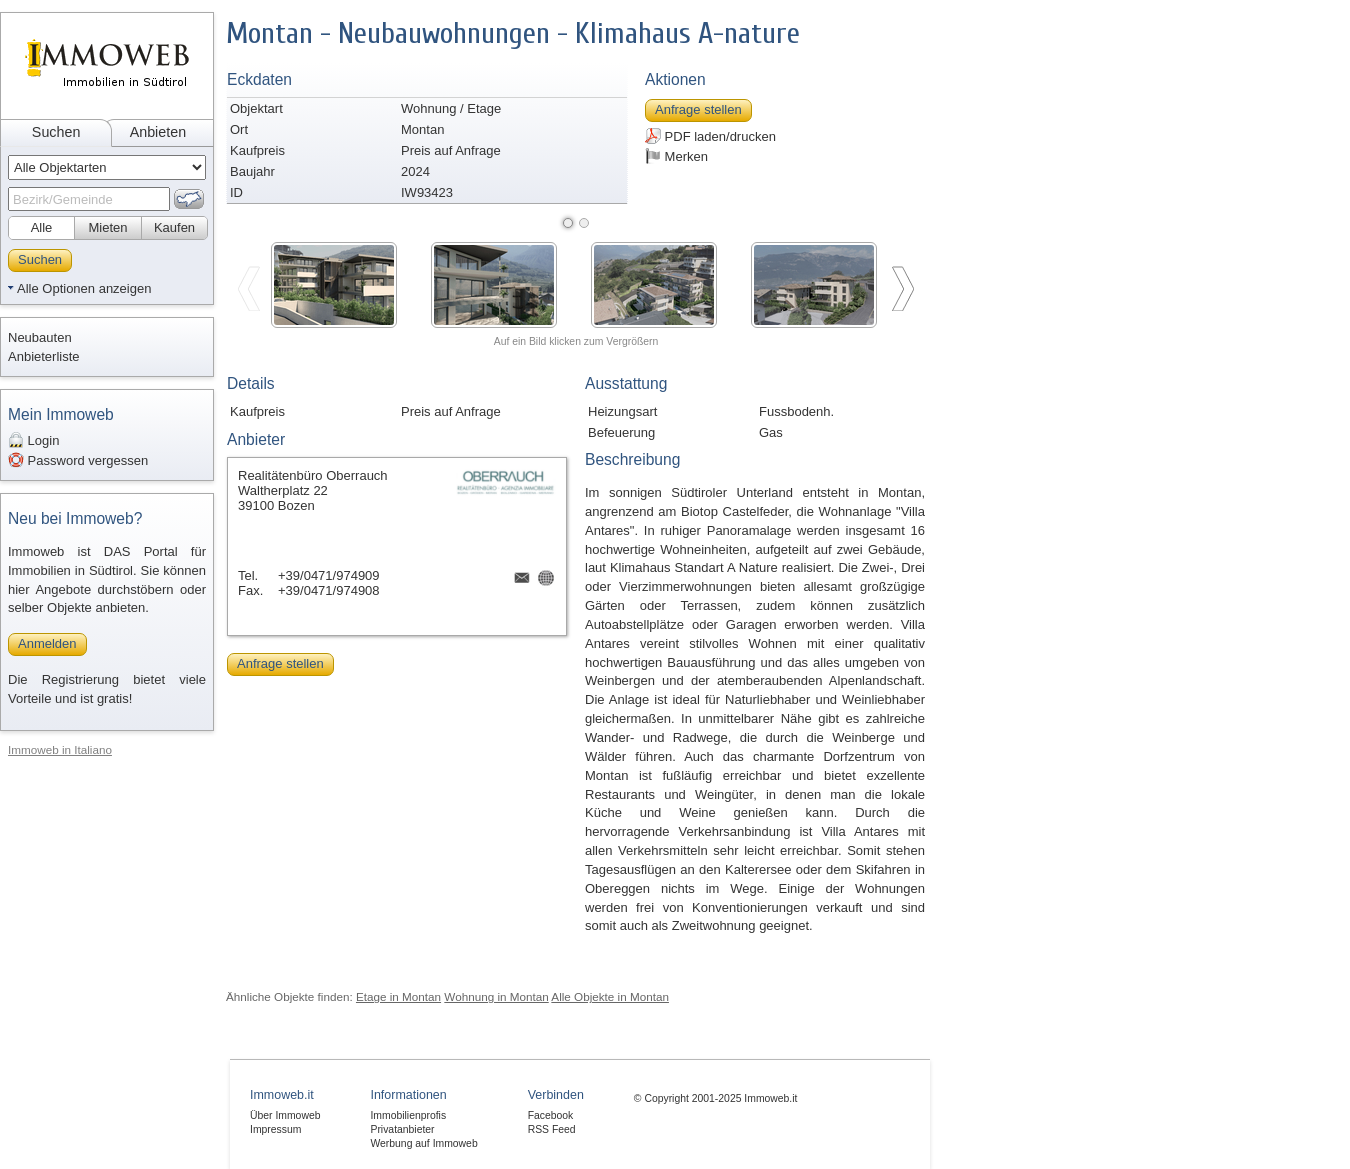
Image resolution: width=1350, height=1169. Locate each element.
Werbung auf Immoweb (423, 1143)
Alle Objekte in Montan (610, 996)
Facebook (551, 1115)
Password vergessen (78, 460)
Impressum (275, 1129)
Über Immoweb (285, 1115)
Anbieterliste (44, 356)
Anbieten (158, 132)
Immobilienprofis (408, 1115)
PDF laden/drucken (710, 136)
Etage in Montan (398, 996)
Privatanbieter (402, 1129)
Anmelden (47, 643)
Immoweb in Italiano (60, 749)
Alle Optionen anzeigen (84, 288)
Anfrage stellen (698, 109)
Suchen (56, 132)
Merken (676, 156)
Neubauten (40, 337)
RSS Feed (552, 1129)
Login (33, 440)
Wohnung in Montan (496, 996)
